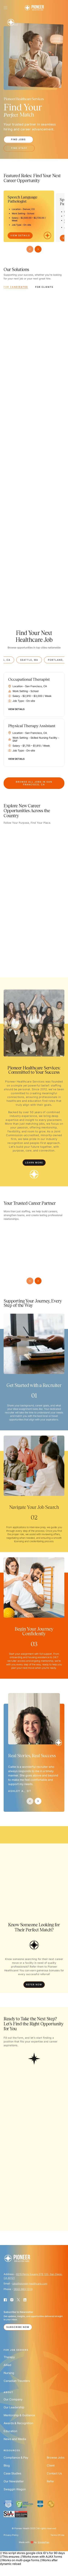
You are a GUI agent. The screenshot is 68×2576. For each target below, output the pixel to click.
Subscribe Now (17, 2327)
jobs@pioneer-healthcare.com (29, 2283)
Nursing (9, 2372)
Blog (7, 2465)
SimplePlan (43, 2552)
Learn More (34, 1175)
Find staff (19, 148)
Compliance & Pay (16, 2457)
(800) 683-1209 (23, 2289)
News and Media (15, 2439)
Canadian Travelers (17, 2380)
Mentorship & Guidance (19, 2415)
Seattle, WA (29, 660)
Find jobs (18, 139)
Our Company (13, 2399)
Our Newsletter (14, 2481)
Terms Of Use (57, 2545)
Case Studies (12, 2473)
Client (51, 2465)
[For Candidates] (16, 287)
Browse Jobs (55, 2457)
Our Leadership (14, 2407)
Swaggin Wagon (15, 2489)
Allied (7, 2365)
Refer (50, 2481)
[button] (38, 249)
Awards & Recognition (18, 2423)
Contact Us (54, 2473)
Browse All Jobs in (34, 783)
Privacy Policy (11, 2545)
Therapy (9, 2357)
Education (10, 2431)
